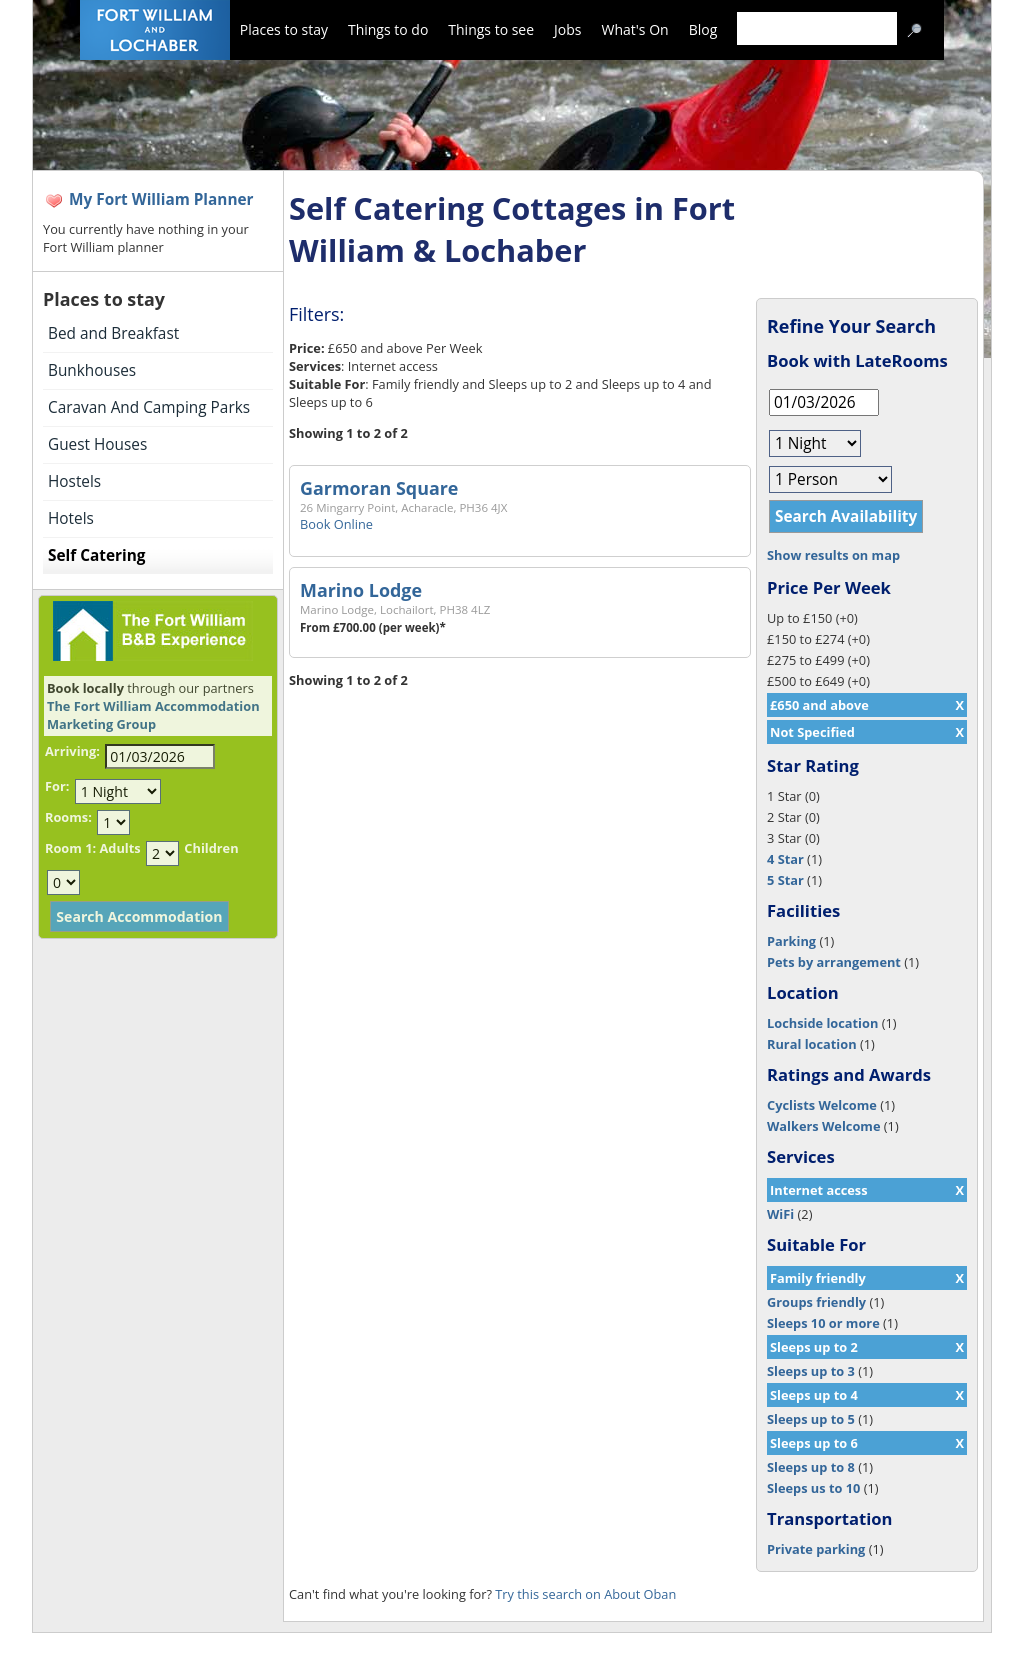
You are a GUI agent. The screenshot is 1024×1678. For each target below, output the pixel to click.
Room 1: (70, 848)
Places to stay (284, 29)
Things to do (388, 29)
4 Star (785, 859)
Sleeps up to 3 (811, 1371)
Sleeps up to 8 (811, 1467)
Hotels (71, 518)
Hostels (74, 481)
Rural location (812, 1044)
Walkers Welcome (823, 1126)
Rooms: (68, 817)
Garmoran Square (379, 488)
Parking (791, 941)
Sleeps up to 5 (811, 1419)
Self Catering (96, 555)
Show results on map (833, 555)
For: (57, 786)
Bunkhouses (92, 370)
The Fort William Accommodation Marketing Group (153, 715)
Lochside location (822, 1023)
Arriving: (72, 751)
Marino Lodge (361, 590)
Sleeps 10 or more (823, 1323)
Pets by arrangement (834, 962)
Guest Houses (97, 444)
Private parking (816, 1549)
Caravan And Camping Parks (149, 407)
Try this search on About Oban (585, 1594)
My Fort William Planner (161, 199)
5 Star (785, 880)
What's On (635, 29)
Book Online (336, 524)
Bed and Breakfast (113, 333)
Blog (703, 29)
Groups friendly (816, 1302)
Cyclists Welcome (822, 1105)
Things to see (491, 29)
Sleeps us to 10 (813, 1488)
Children (211, 848)
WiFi (780, 1214)
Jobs (567, 29)
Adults (119, 848)
